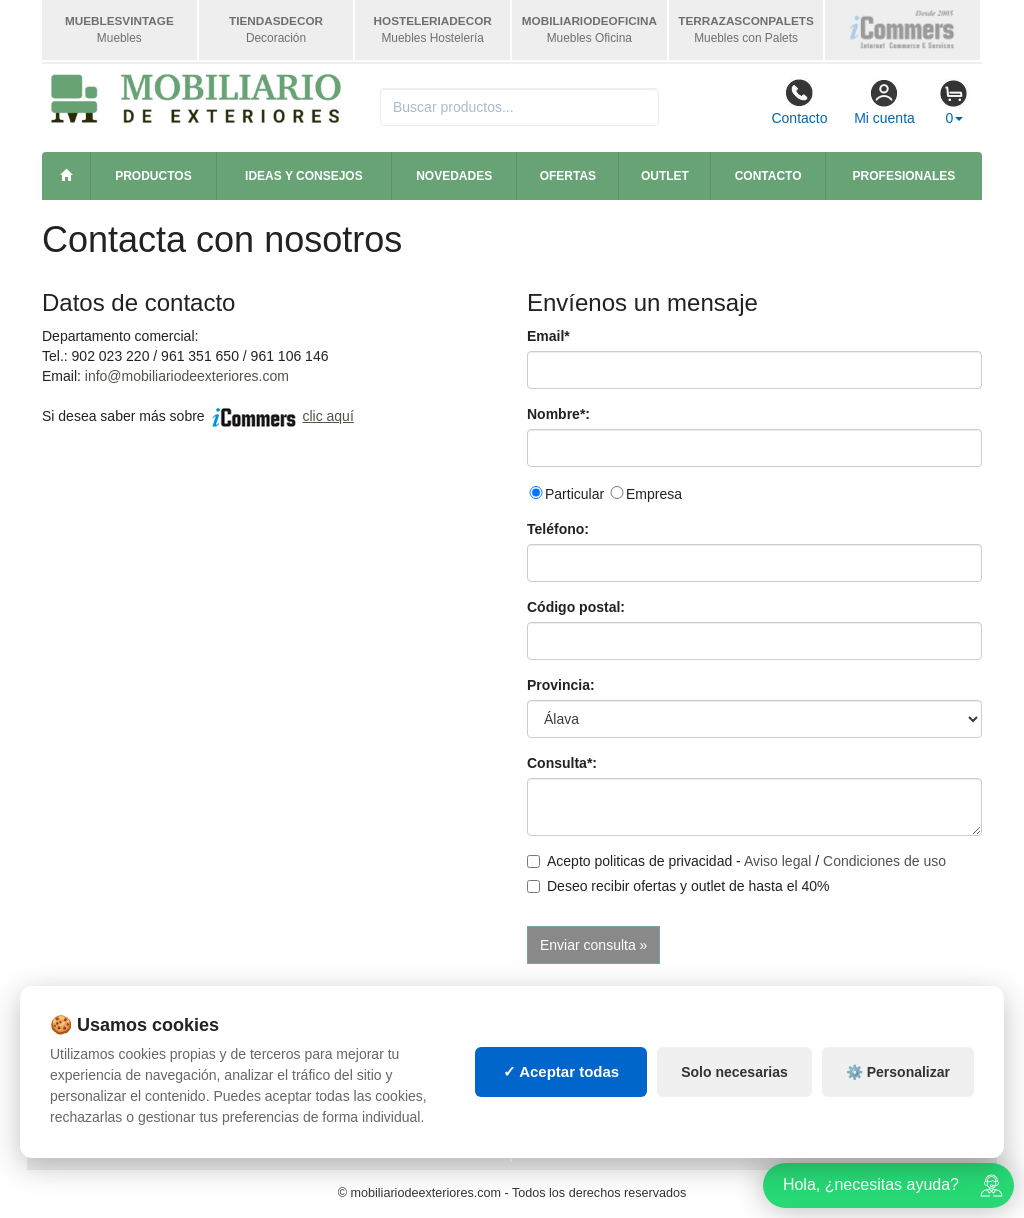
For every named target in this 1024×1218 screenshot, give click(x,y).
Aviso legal (777, 861)
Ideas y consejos (304, 176)
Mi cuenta (884, 102)
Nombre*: (558, 414)
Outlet (665, 176)
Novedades (454, 176)
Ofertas (568, 176)
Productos (153, 176)
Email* (548, 336)
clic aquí (327, 416)
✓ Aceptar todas (561, 1071)
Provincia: (561, 685)
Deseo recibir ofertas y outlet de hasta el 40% (678, 886)
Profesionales (904, 176)
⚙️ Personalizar (898, 1072)
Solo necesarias (734, 1072)
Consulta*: (562, 763)
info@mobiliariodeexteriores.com (187, 376)
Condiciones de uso (884, 861)
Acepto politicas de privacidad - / (736, 861)
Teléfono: (558, 529)
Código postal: (576, 607)
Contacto (799, 102)
